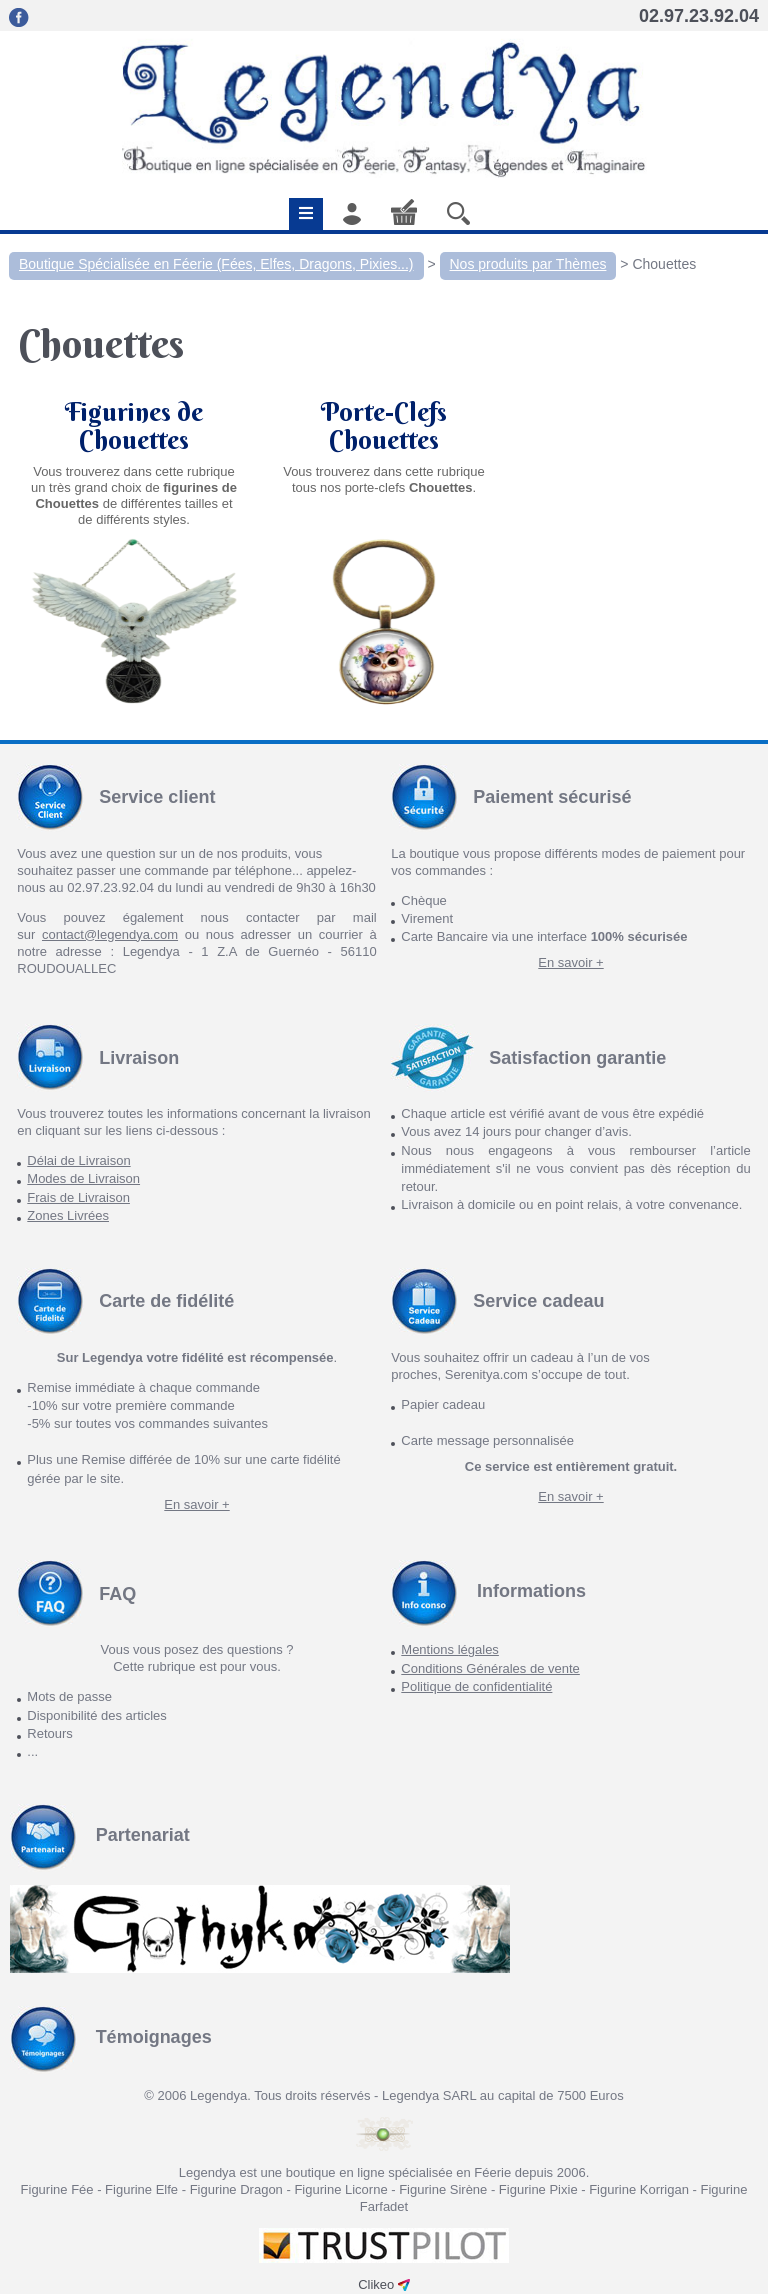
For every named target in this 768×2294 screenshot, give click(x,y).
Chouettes (664, 264)
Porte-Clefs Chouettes (384, 426)
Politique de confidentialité (476, 1686)
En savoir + (570, 962)
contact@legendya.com (110, 934)
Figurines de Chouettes (134, 426)
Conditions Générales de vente (490, 1668)
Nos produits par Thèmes (528, 264)
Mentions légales (450, 1649)
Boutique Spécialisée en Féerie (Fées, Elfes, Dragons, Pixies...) (216, 264)
